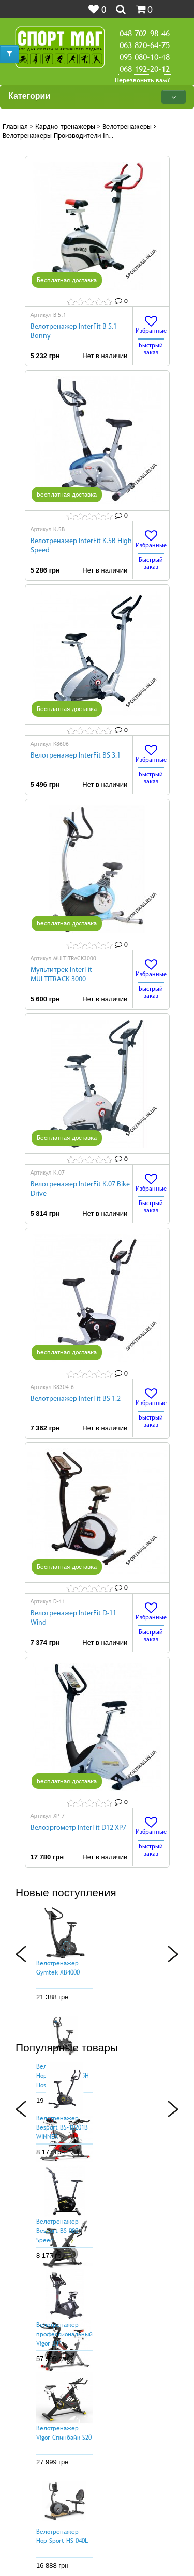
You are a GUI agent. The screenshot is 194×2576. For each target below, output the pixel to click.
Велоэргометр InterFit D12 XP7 (78, 1828)
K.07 (59, 1172)
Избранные (151, 324)
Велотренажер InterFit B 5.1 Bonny (74, 331)
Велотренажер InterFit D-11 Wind (73, 1618)
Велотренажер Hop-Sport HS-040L (62, 2536)
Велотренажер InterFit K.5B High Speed (81, 545)
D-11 (59, 1601)
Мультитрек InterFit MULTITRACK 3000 (61, 974)
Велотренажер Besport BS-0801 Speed (58, 2231)
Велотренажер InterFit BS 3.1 (76, 756)
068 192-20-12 (145, 68)
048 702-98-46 (145, 33)
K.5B (59, 529)
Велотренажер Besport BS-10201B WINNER (62, 2127)
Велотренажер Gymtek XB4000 (58, 1967)
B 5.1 (59, 315)
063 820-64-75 (145, 45)
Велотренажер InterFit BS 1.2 (76, 1399)
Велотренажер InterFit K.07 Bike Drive (80, 1189)
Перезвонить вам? (142, 80)
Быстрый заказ (151, 349)
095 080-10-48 (145, 57)
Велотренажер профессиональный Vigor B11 (64, 2334)
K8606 (61, 743)
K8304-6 (63, 1387)
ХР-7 (59, 1816)
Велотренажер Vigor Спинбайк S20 (64, 2433)
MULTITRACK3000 (74, 958)
